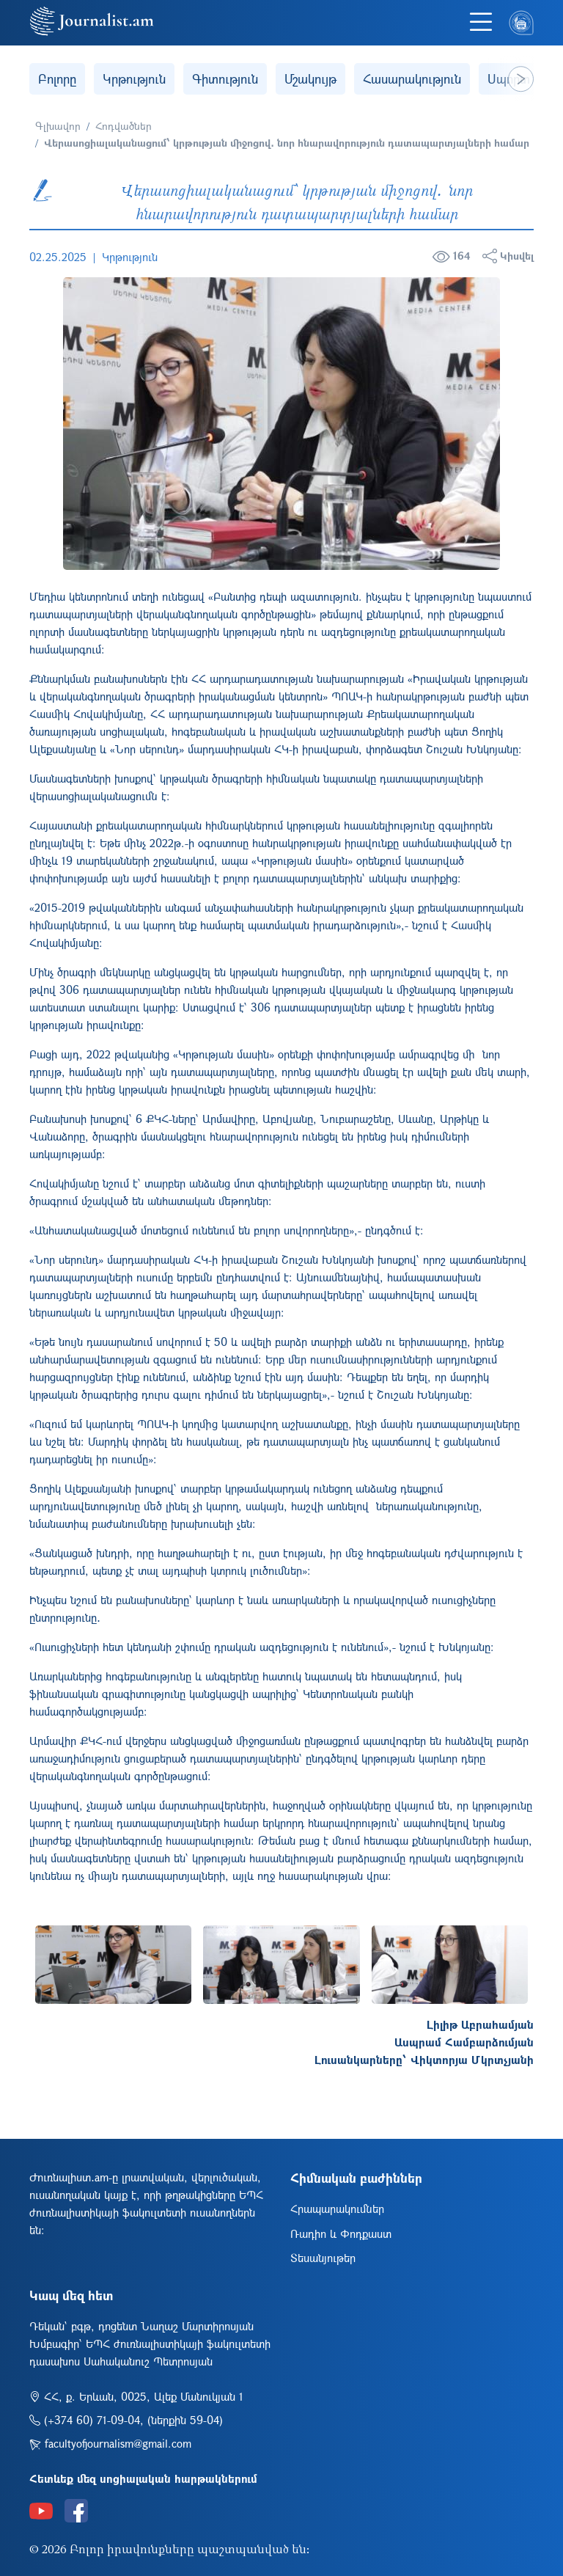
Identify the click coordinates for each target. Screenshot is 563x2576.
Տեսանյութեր (323, 2257)
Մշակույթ (310, 78)
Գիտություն (225, 78)
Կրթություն (134, 78)
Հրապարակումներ (337, 2208)
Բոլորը (57, 78)
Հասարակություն (412, 78)
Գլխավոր (58, 126)
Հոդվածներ (123, 126)
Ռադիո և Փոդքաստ (340, 2233)
